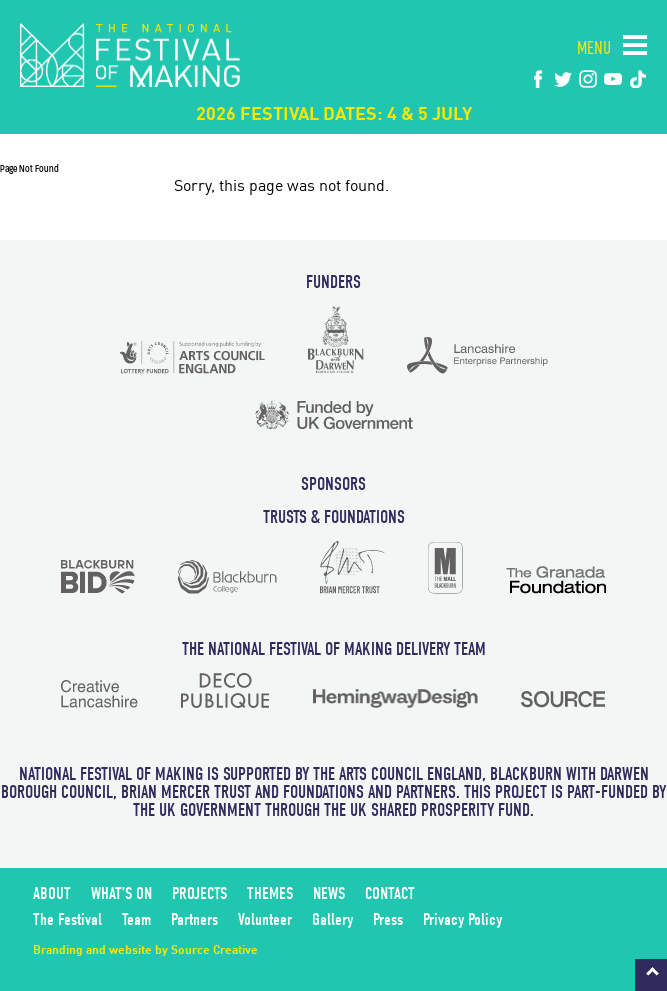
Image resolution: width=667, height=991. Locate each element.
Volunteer (265, 919)
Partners (194, 919)
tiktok (638, 79)
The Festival (67, 919)
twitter (563, 79)
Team (136, 919)
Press (388, 919)
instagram (588, 79)
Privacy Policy (462, 919)
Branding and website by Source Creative (145, 951)
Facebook (538, 79)
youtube (613, 79)
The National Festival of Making (130, 55)
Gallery (332, 919)
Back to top (651, 975)
